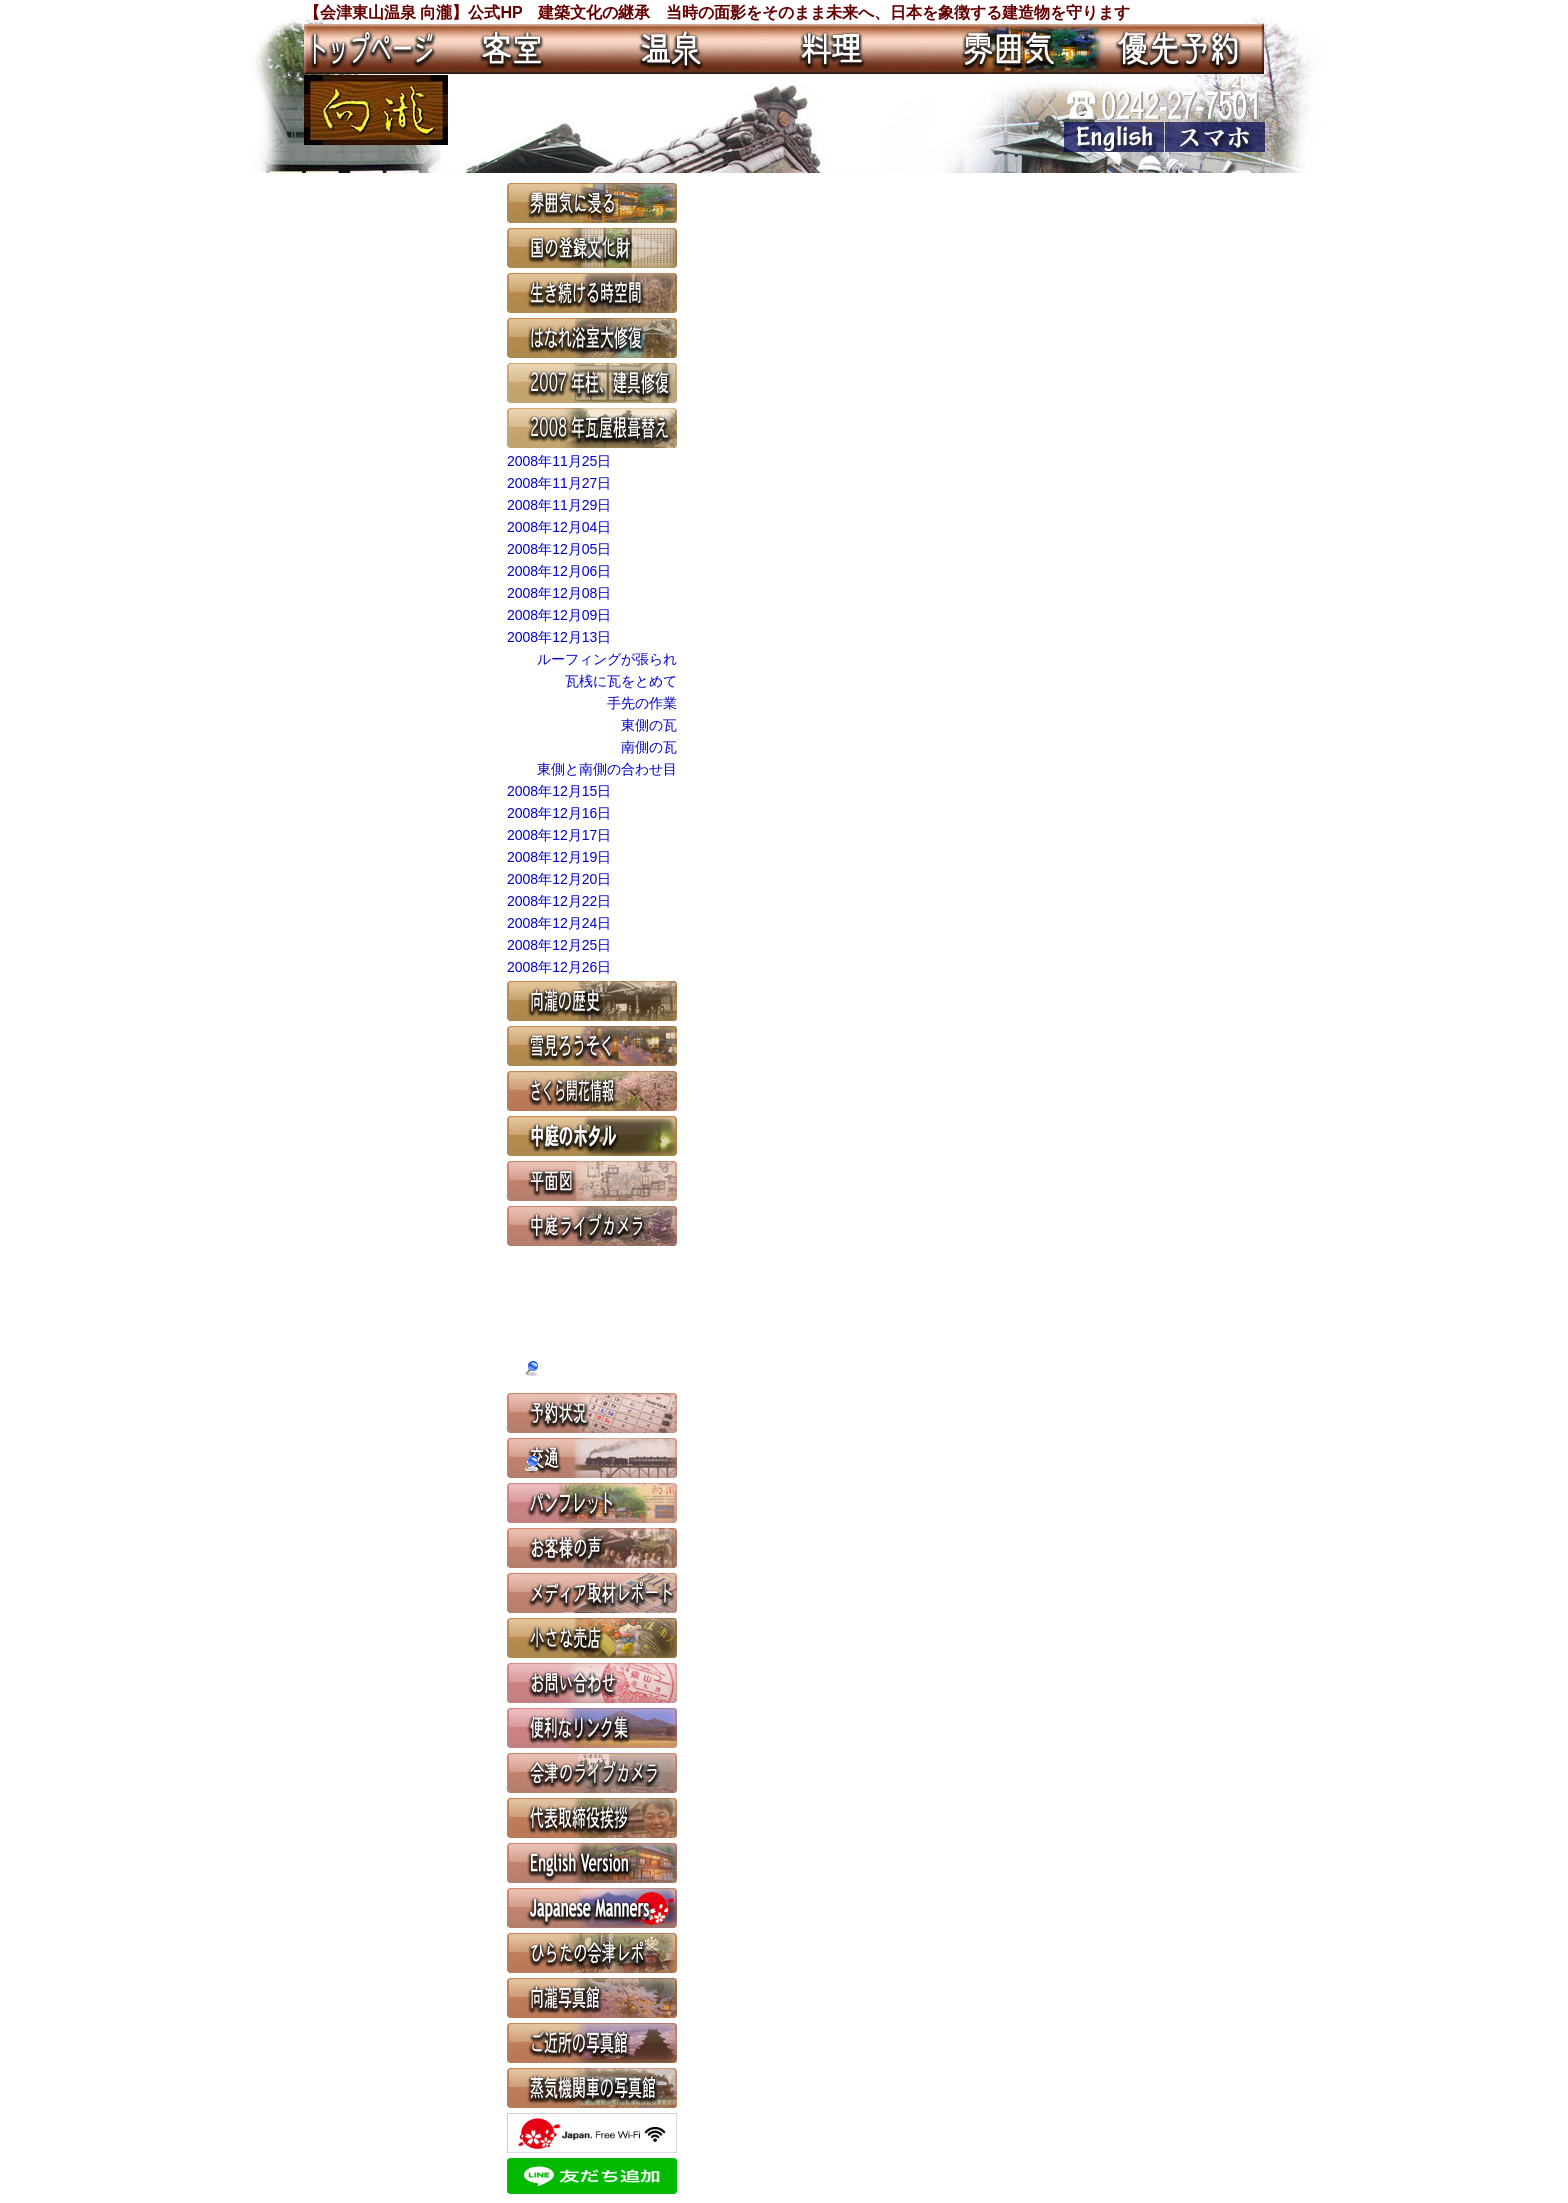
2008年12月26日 (559, 967)
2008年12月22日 (559, 901)
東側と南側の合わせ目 (607, 769)
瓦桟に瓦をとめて (621, 681)
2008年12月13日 (559, 637)
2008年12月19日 (559, 857)
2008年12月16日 (559, 813)
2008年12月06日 (559, 571)
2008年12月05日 (559, 549)
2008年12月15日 (559, 791)
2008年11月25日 (559, 461)
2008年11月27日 (559, 483)
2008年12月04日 (559, 527)
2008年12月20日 (559, 879)
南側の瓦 (649, 747)
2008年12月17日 (559, 835)
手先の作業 (642, 703)
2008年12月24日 (559, 923)
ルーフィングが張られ (607, 659)
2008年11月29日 (559, 505)
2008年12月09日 (559, 615)
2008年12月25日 (559, 945)
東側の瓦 (649, 725)
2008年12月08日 (559, 593)
